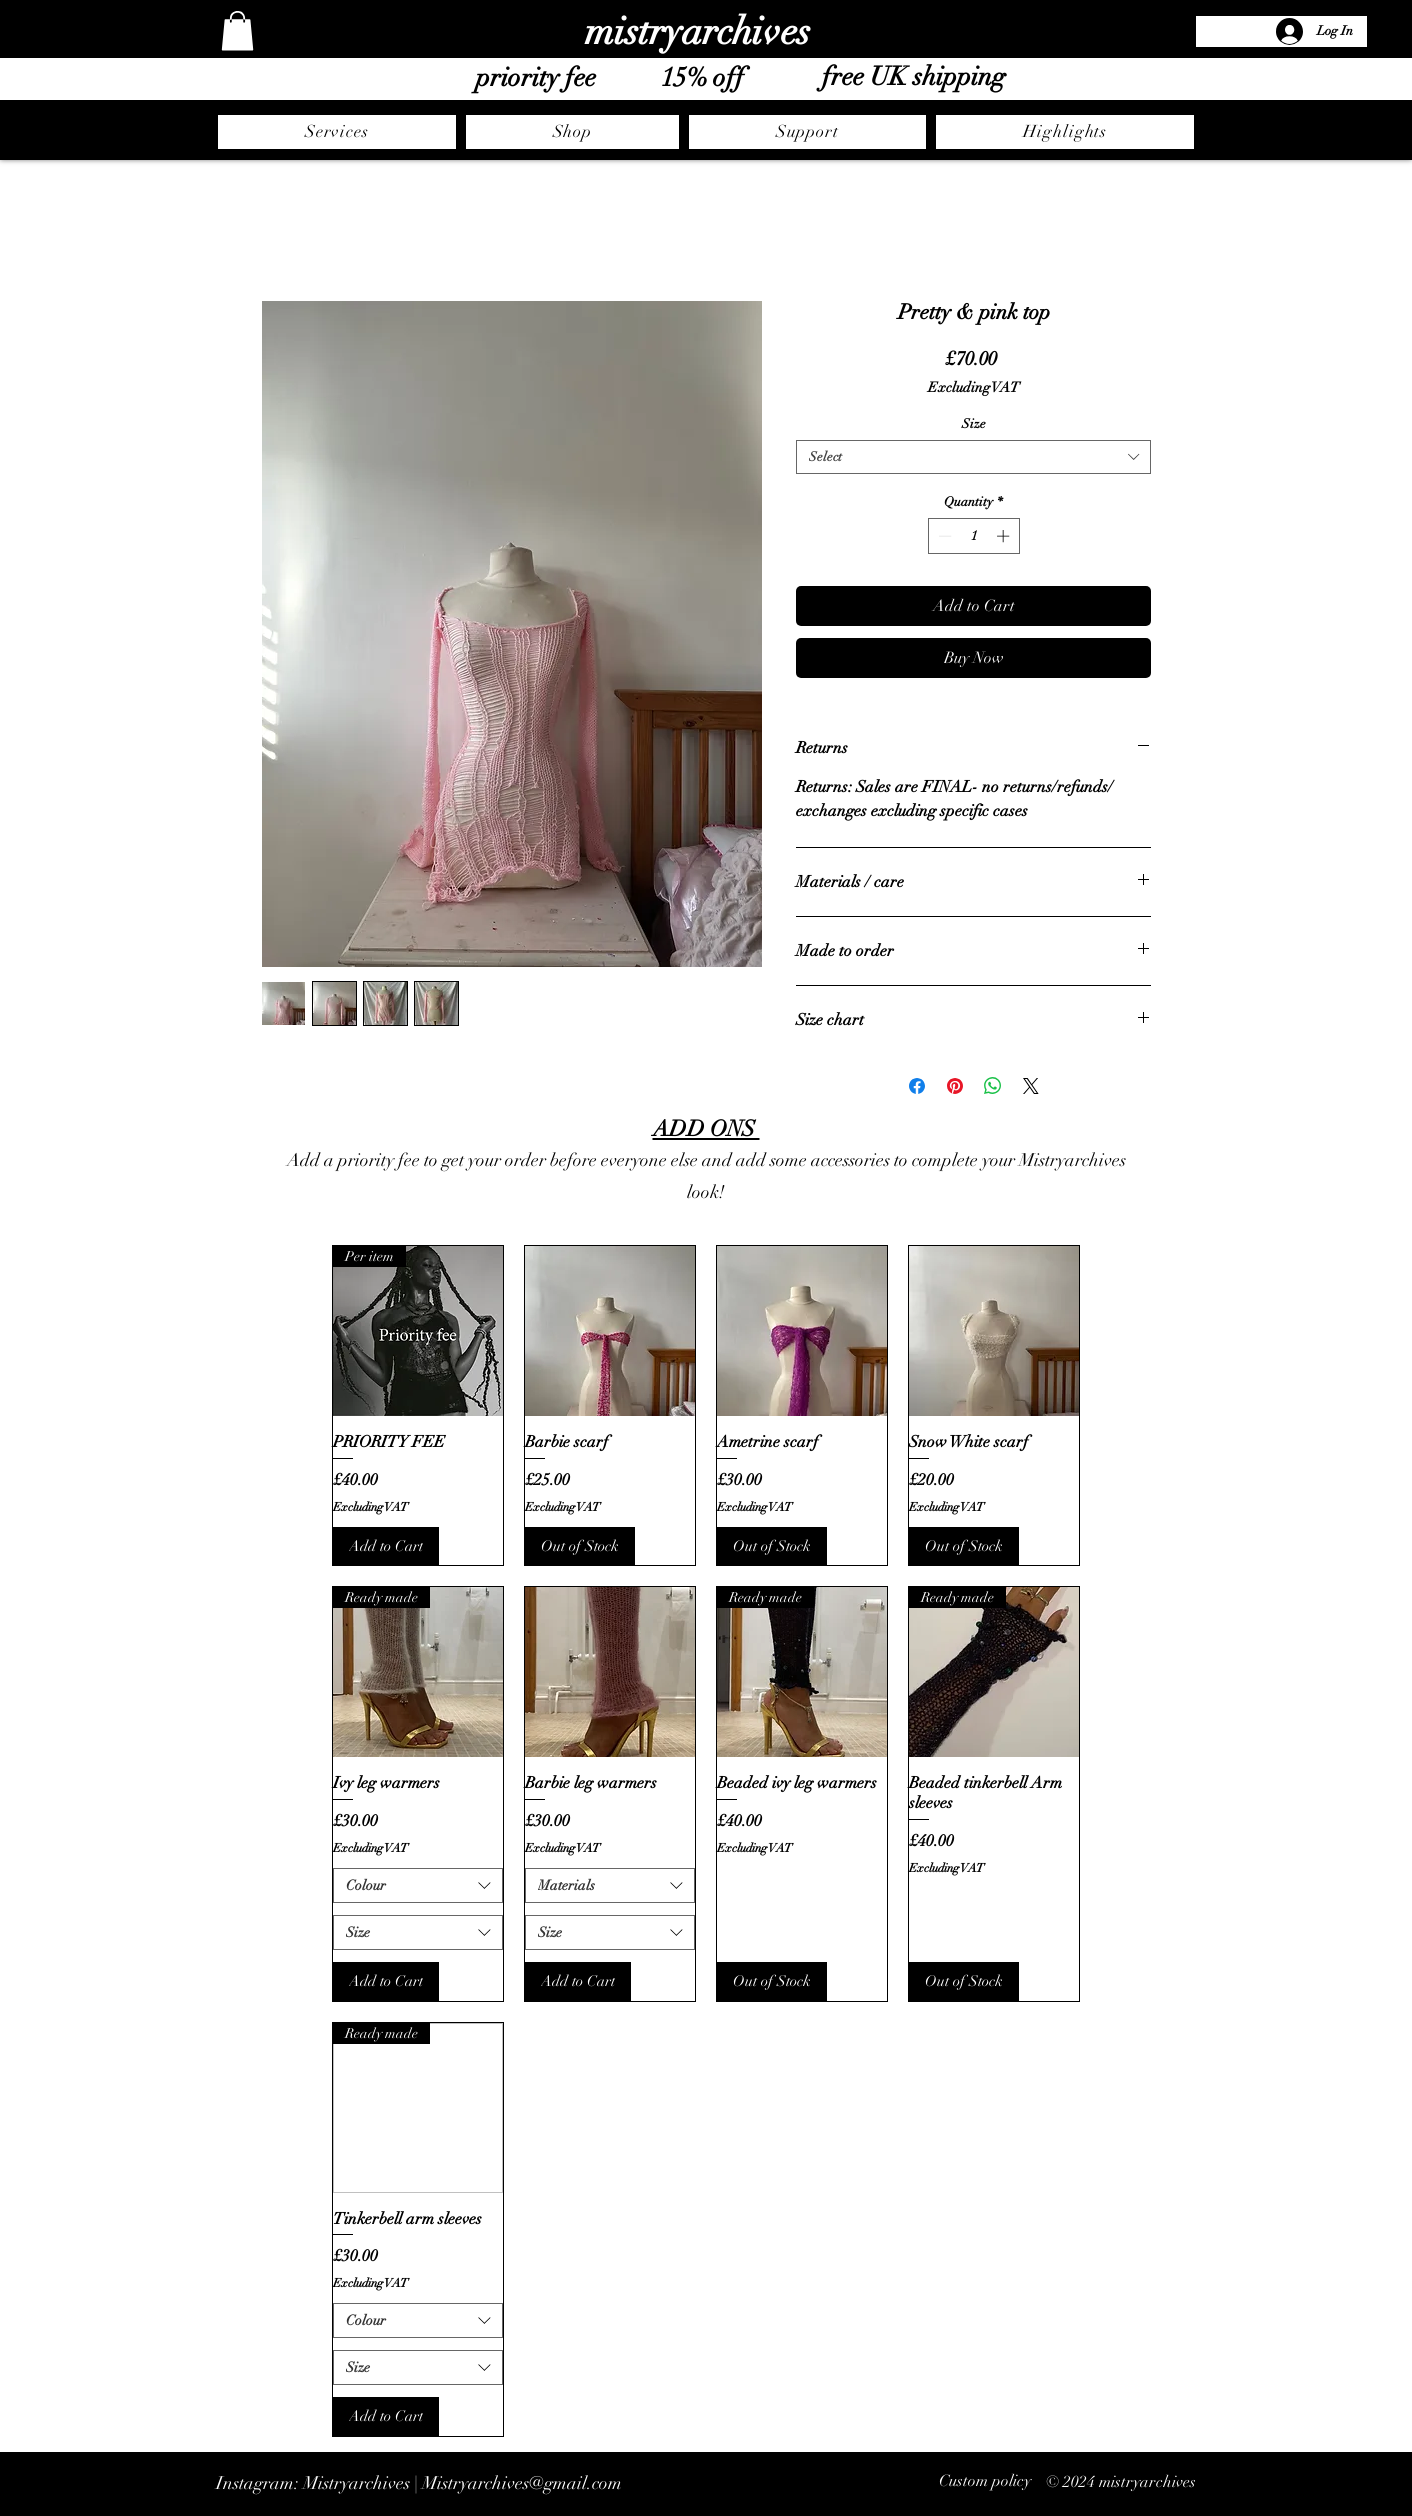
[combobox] (973, 457)
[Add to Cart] (386, 1546)
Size (974, 424)
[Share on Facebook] (917, 1086)
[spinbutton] (973, 536)
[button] (237, 30)
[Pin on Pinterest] (955, 1086)
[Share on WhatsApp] (993, 1086)
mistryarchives (697, 31)
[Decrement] (943, 536)
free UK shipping (914, 77)
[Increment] (1005, 536)
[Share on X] (1031, 1086)
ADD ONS (706, 1128)
